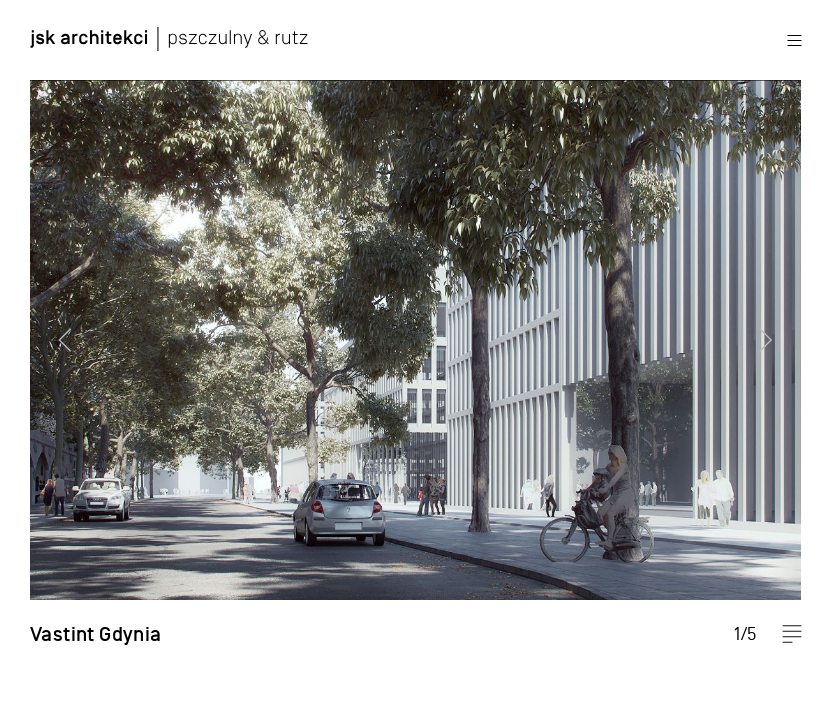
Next (776, 360)
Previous (55, 360)
